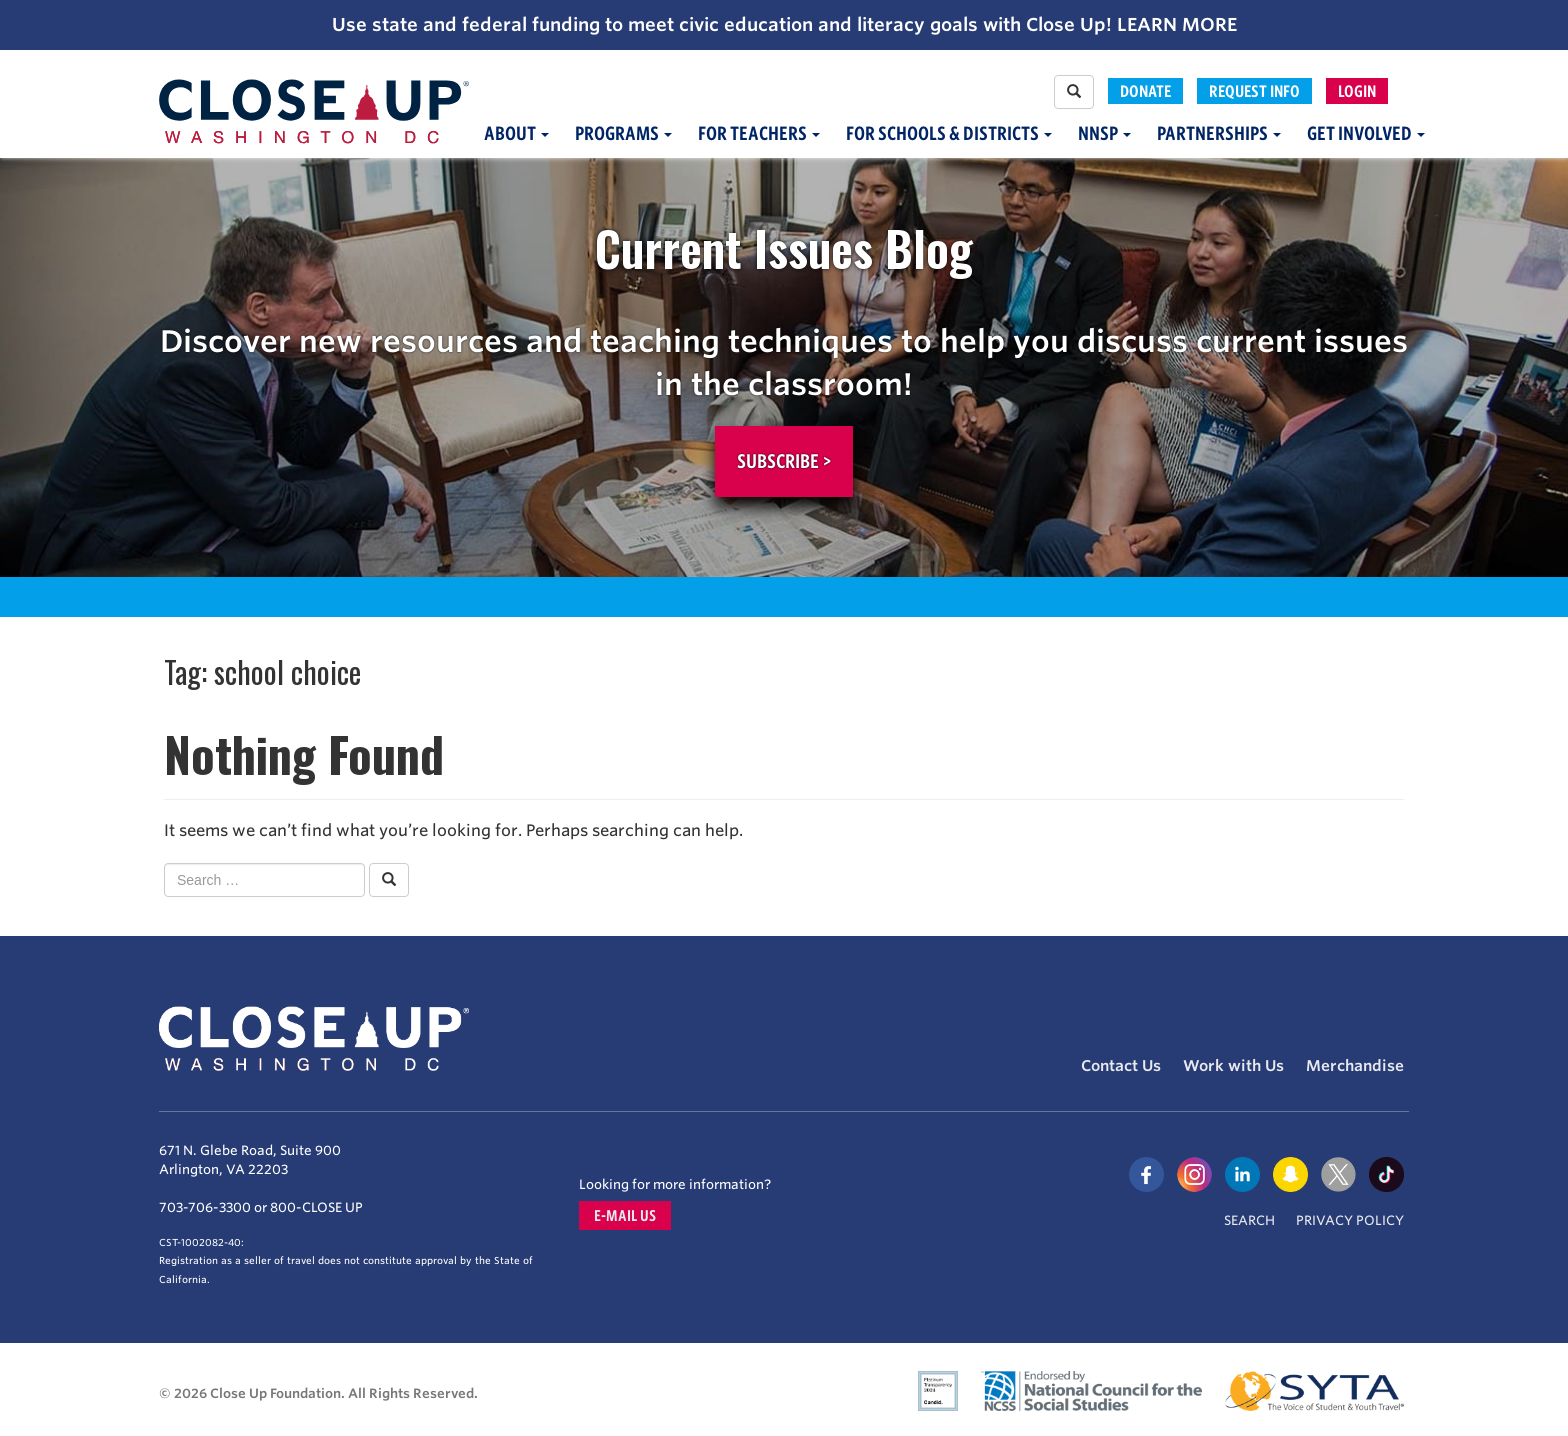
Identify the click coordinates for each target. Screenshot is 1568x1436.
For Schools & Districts (949, 133)
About (516, 133)
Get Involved (1366, 133)
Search (1249, 1220)
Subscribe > (784, 461)
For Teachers (759, 133)
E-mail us (625, 1215)
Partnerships (1219, 133)
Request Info (1254, 91)
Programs (623, 133)
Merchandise (1355, 1066)
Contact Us (1121, 1066)
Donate (1145, 91)
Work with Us (1233, 1066)
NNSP (1104, 133)
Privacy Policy (1350, 1220)
